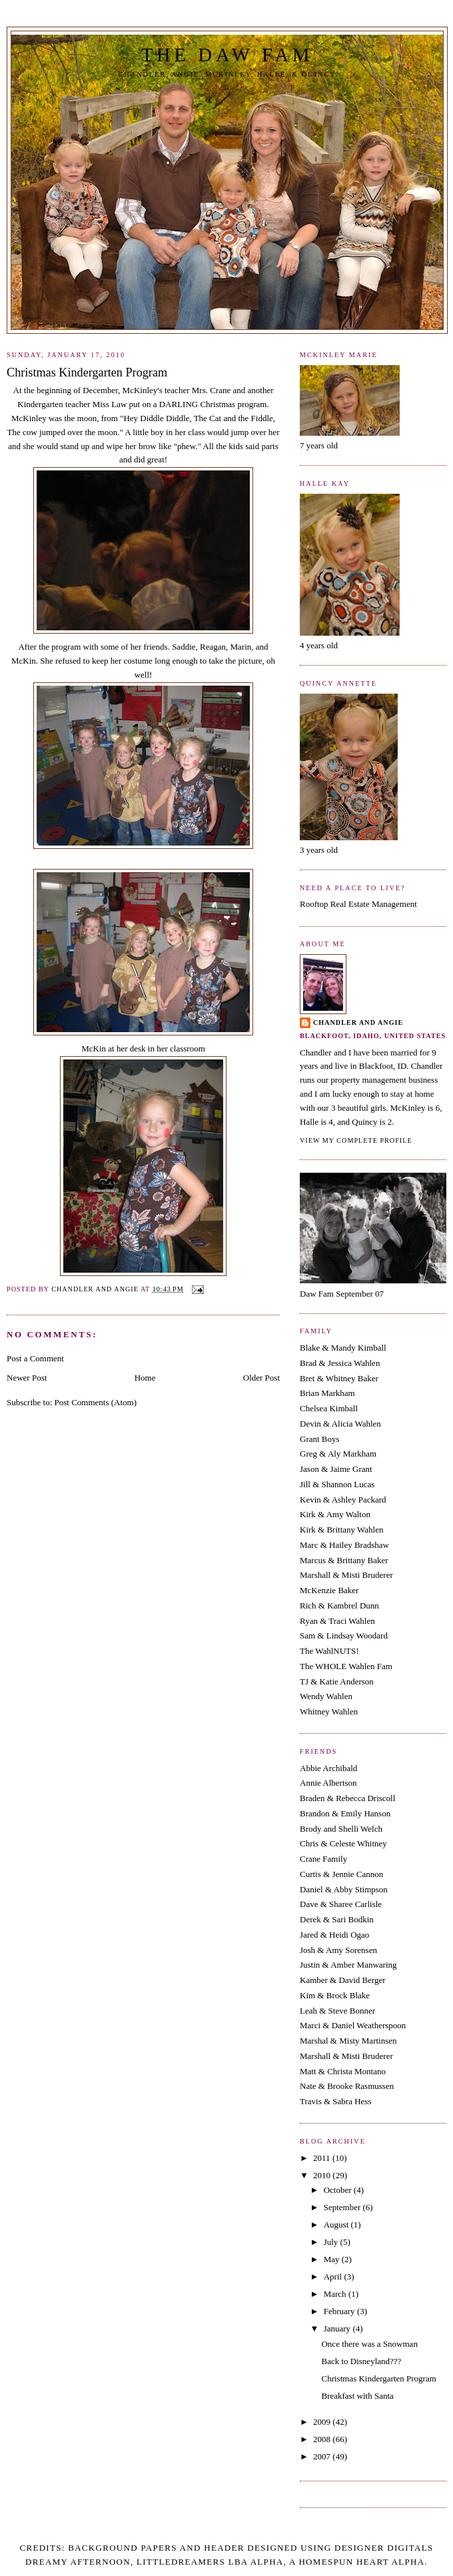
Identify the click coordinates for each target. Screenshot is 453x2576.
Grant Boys (320, 1439)
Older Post (261, 1378)
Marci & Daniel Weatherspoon (353, 2025)
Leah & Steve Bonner (337, 2011)
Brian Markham (327, 1393)
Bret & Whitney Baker (339, 1378)
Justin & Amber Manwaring (348, 1965)
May (333, 2259)
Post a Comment (35, 1358)
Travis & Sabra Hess (336, 2101)
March (336, 2294)
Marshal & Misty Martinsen (348, 2041)
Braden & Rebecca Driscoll (347, 1798)
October (339, 2190)
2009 (322, 2422)
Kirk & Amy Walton (335, 1514)
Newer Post (27, 1378)
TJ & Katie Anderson (337, 1681)
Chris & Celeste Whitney (343, 1843)
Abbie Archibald (328, 1768)
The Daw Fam (227, 55)
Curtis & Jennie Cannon (341, 1874)
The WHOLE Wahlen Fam (346, 1666)
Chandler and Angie (358, 1022)
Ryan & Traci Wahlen (337, 1621)
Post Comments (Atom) (96, 1402)
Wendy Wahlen (326, 1696)
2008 (322, 2439)
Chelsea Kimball (329, 1408)
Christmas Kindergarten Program (378, 2378)
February (340, 2311)
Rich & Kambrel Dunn (339, 1605)
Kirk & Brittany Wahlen (341, 1530)
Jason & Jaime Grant (336, 1469)
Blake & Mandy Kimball (343, 1348)
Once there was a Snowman (369, 2344)
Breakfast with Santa (357, 2396)
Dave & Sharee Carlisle (341, 1904)
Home (145, 1378)
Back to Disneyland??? (361, 2361)
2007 (322, 2456)
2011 (322, 2158)
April (334, 2276)
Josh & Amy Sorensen (338, 1950)
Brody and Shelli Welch (341, 1829)
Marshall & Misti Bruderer (346, 1575)
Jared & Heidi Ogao (334, 1935)
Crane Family (323, 1859)
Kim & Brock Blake (335, 1995)
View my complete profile (356, 1140)
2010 (322, 2175)
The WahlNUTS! (329, 1651)
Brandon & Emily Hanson (345, 1813)
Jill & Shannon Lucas (337, 1484)
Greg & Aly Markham (338, 1454)
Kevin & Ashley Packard (343, 1500)
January (338, 2328)
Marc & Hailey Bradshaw (344, 1545)
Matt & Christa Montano (343, 2071)
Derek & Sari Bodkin (337, 1919)
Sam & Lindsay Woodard (344, 1635)
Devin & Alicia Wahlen (340, 1424)
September (343, 2207)
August (337, 2225)
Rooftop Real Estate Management (358, 904)
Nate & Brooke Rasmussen (347, 2086)
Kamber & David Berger (343, 1980)
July (332, 2242)
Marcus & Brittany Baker (344, 1560)
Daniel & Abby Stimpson (344, 1889)
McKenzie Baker (329, 1590)
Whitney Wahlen (329, 1711)
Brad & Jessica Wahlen (340, 1363)
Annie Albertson (328, 1783)
